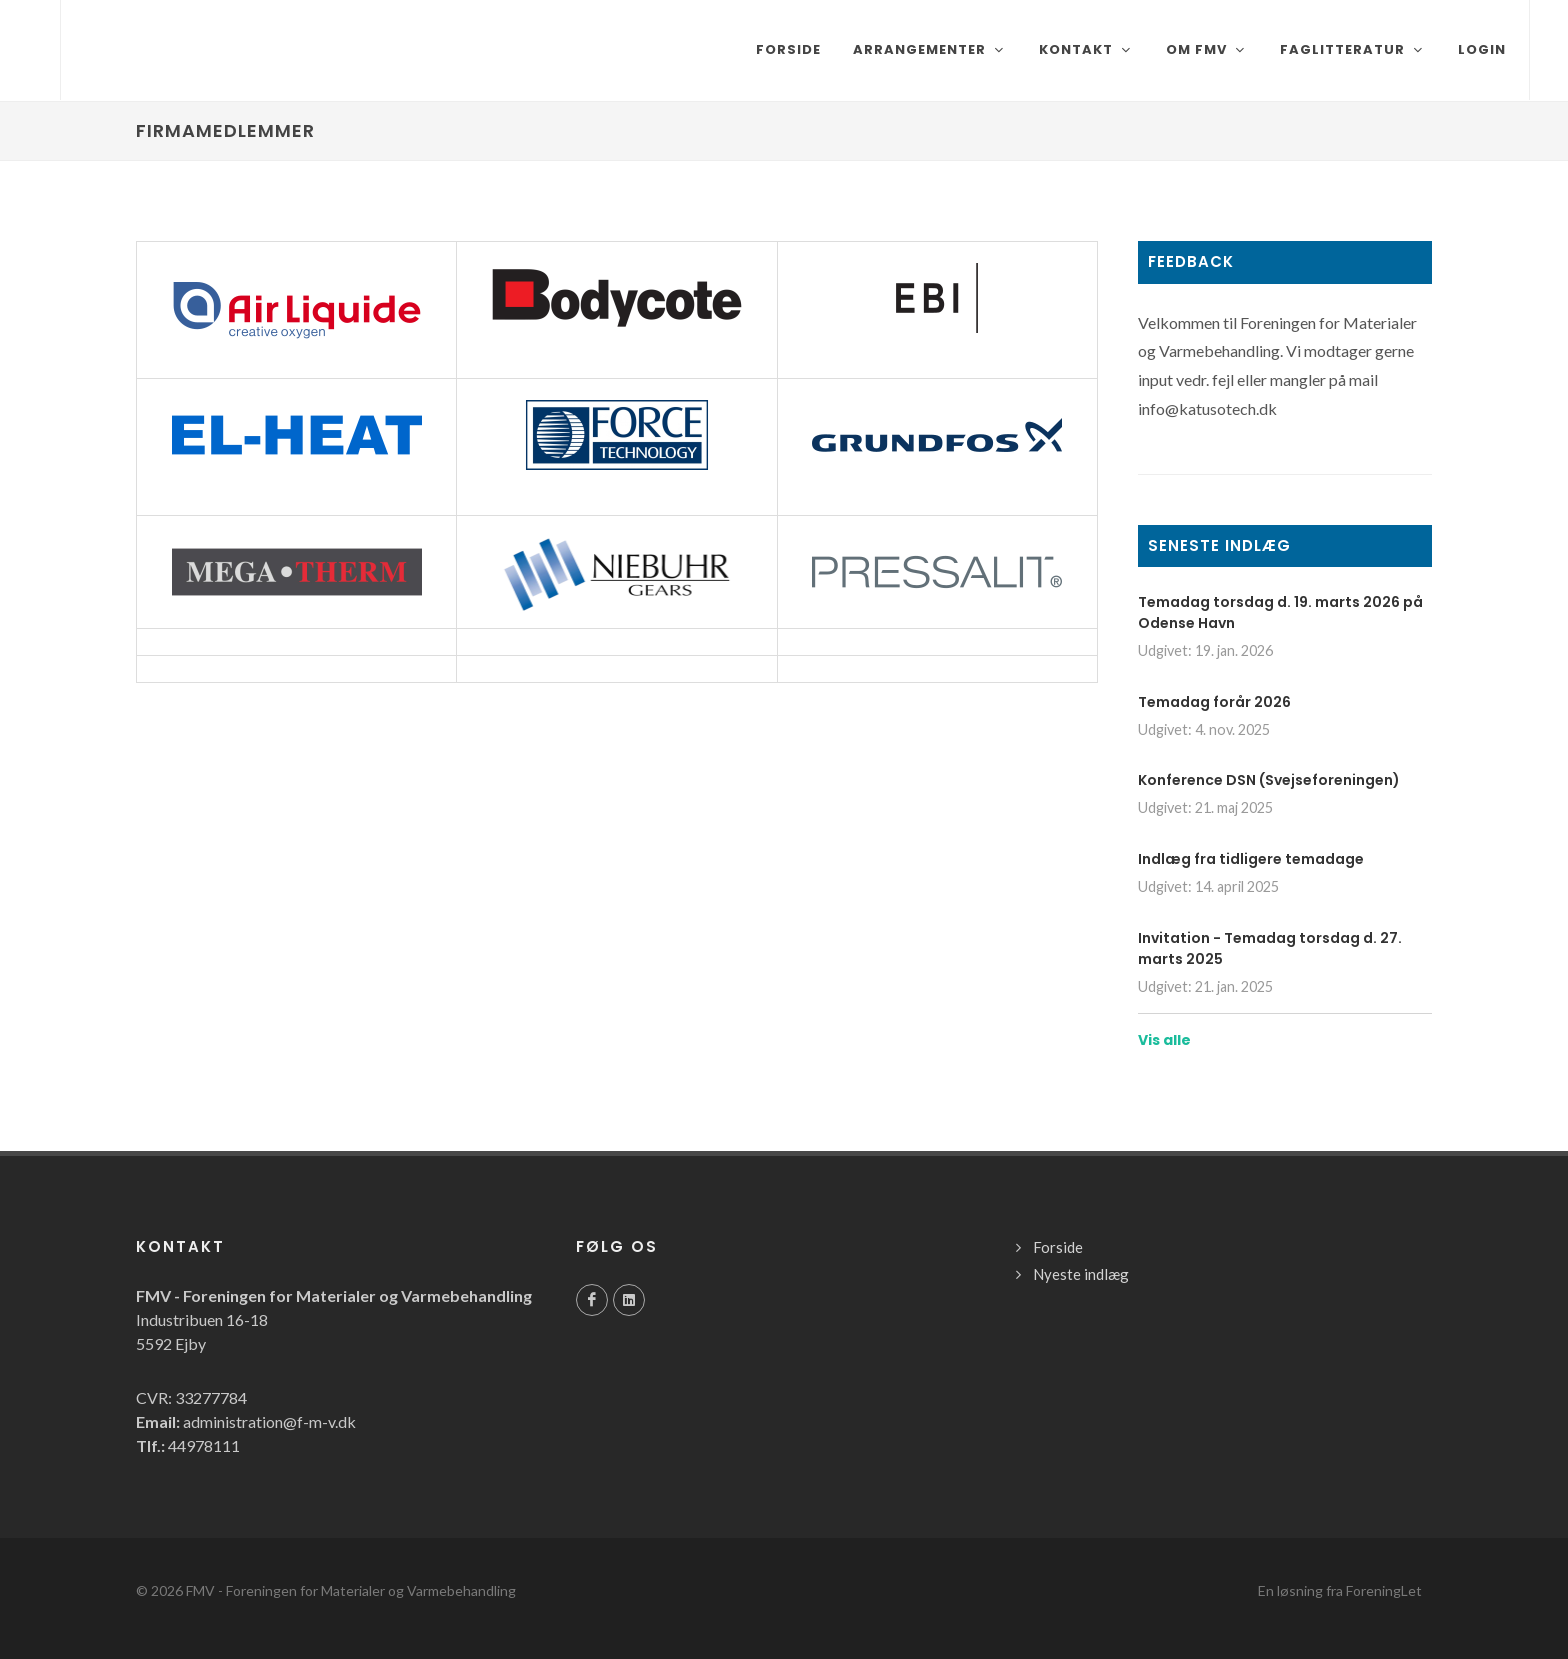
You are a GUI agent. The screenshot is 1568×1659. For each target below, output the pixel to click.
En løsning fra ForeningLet (1340, 1590)
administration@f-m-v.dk (269, 1421)
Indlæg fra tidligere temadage (1251, 859)
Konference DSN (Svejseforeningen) (1269, 780)
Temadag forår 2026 (1214, 702)
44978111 (204, 1445)
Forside (1058, 1247)
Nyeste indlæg (1081, 1274)
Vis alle (1164, 1040)
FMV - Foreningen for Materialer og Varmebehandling (351, 1590)
